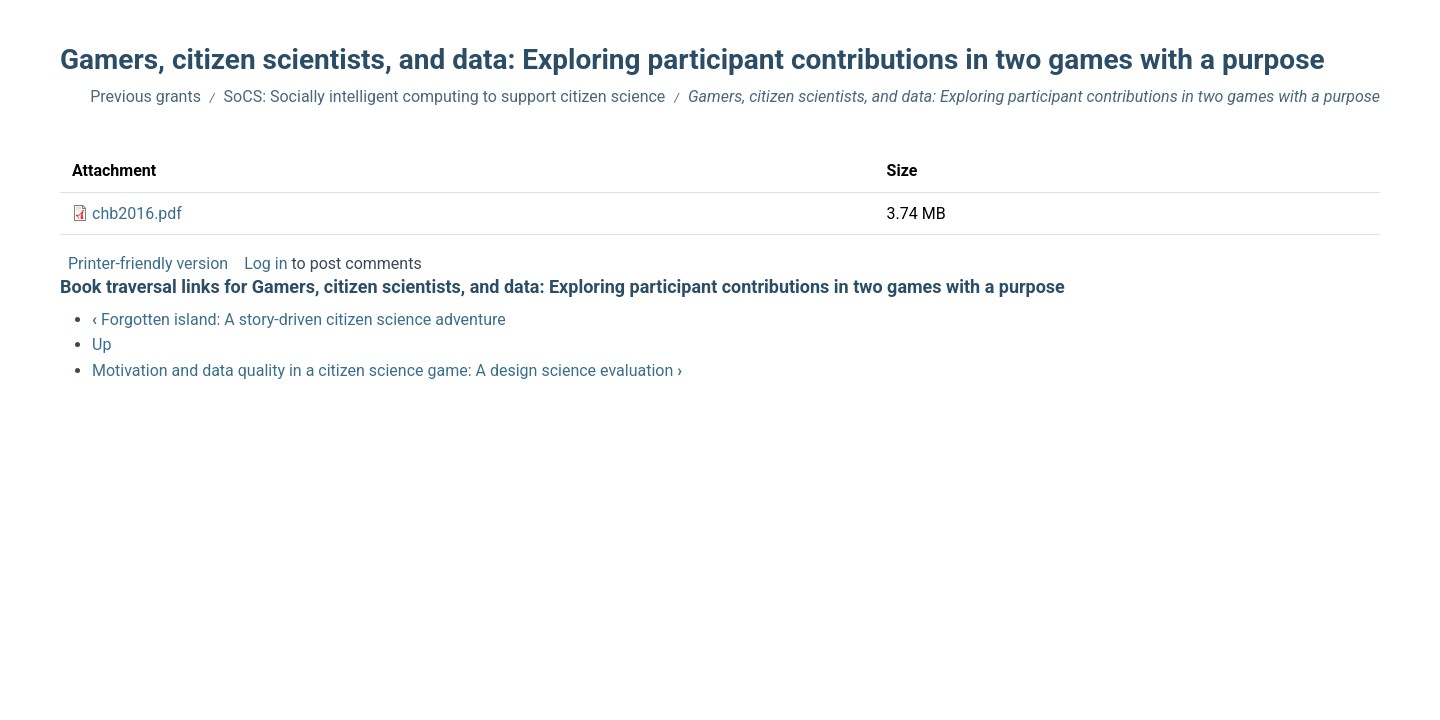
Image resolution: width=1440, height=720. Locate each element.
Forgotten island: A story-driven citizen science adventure (299, 319)
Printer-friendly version (148, 263)
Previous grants (145, 96)
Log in (265, 263)
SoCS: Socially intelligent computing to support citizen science (445, 96)
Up (101, 344)
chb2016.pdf (137, 213)
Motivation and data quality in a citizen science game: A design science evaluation (387, 370)
